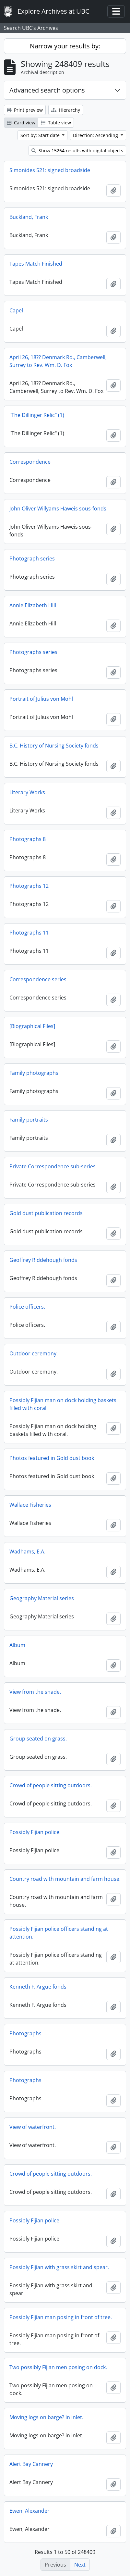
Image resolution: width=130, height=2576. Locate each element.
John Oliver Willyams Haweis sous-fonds (57, 508)
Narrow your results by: (65, 46)
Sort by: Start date (40, 135)
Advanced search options (47, 90)
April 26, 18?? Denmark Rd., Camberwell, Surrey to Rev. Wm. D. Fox (58, 361)
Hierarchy (65, 110)
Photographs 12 (29, 885)
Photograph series (32, 558)
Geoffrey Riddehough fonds (43, 1259)
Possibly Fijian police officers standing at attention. (58, 1932)
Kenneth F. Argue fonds (37, 1986)
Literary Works (27, 792)
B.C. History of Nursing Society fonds (54, 745)
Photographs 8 (27, 839)
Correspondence (30, 461)
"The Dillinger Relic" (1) (36, 415)
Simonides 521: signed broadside (49, 170)
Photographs (25, 2033)
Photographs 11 (29, 932)
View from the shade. (35, 1691)
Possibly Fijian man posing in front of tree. (60, 2317)
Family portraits (28, 1119)
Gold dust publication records (46, 1213)
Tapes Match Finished (35, 263)
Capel (16, 310)
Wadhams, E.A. (27, 1551)
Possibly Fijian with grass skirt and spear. (59, 2267)
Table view (56, 122)
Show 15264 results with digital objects (77, 150)
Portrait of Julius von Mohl (41, 698)
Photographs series (33, 652)
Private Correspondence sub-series (52, 1166)
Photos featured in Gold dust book (51, 1458)
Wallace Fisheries (30, 1504)
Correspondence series (37, 979)
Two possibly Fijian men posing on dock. (58, 2367)
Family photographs (33, 1072)
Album (17, 1645)
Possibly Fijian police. (35, 1832)
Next (80, 2564)
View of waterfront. (32, 2126)
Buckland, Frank (28, 216)
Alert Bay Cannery (31, 2464)
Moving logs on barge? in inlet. (46, 2417)
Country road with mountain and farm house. (65, 1878)
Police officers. (27, 1306)
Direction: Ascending (96, 135)
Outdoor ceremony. (33, 1353)
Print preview (25, 110)
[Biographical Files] (32, 1026)
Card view (21, 122)
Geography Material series (41, 1598)
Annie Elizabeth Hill (32, 605)
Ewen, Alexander (29, 2510)
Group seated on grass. (38, 1738)
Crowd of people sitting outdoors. (50, 1785)
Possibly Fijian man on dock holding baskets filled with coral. (62, 1404)
